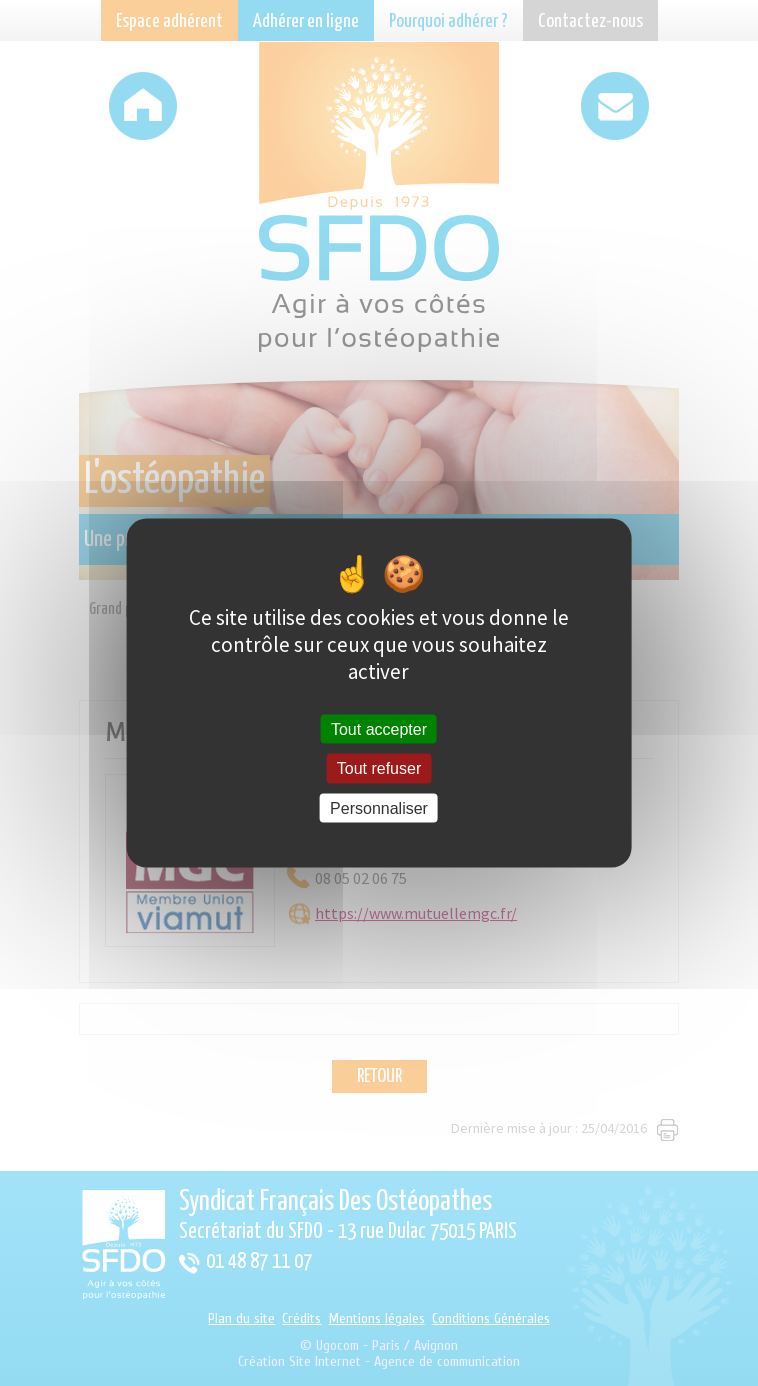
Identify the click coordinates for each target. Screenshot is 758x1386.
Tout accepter (379, 729)
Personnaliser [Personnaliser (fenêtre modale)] (379, 807)
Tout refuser (379, 768)
